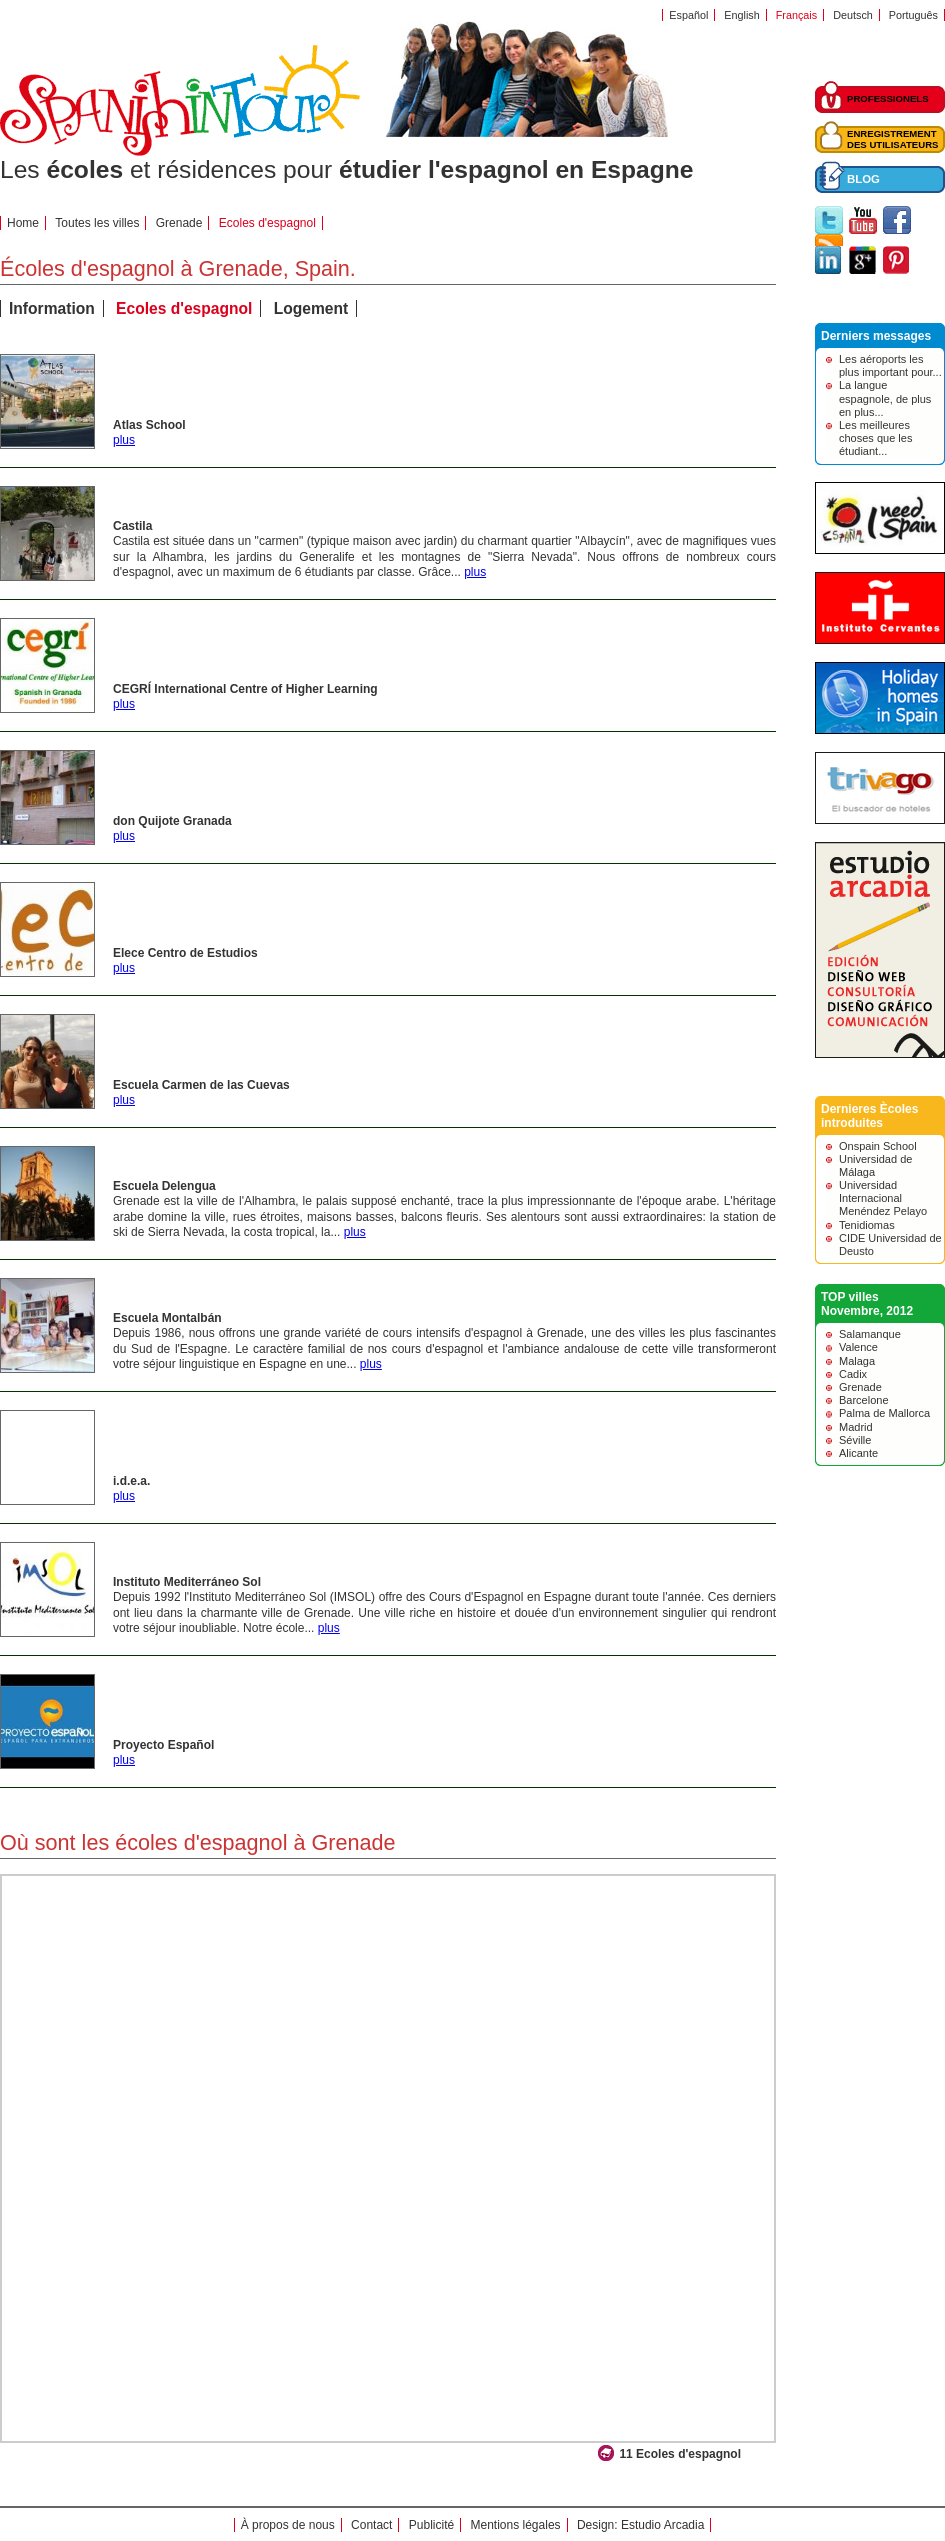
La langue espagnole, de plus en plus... (885, 398)
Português (913, 15)
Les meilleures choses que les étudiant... (875, 438)
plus (124, 440)
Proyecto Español (163, 1745)
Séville (855, 1440)
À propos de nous (288, 2525)
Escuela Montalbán (167, 1318)
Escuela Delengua (164, 1186)
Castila (132, 526)
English (741, 15)
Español (688, 15)
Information (52, 308)
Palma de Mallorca (884, 1413)
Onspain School (878, 1146)
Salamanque (870, 1334)
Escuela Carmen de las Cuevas (201, 1085)
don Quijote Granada (172, 821)
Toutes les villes (97, 223)
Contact (371, 2525)
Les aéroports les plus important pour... (890, 365)
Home (23, 223)
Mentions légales (516, 2525)
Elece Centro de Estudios (185, 953)
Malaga (857, 1361)
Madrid (856, 1427)
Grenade (179, 223)
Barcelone (864, 1400)
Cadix (853, 1374)
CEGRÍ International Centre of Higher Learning (245, 689)
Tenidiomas (867, 1225)
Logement (311, 308)
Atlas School (149, 425)
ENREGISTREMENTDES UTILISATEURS (893, 139)
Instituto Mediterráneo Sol (187, 1582)
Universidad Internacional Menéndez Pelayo (883, 1198)
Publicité (431, 2525)
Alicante (858, 1453)
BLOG (863, 179)
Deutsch (853, 15)
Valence (858, 1347)
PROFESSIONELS (888, 98)
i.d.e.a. (131, 1481)
